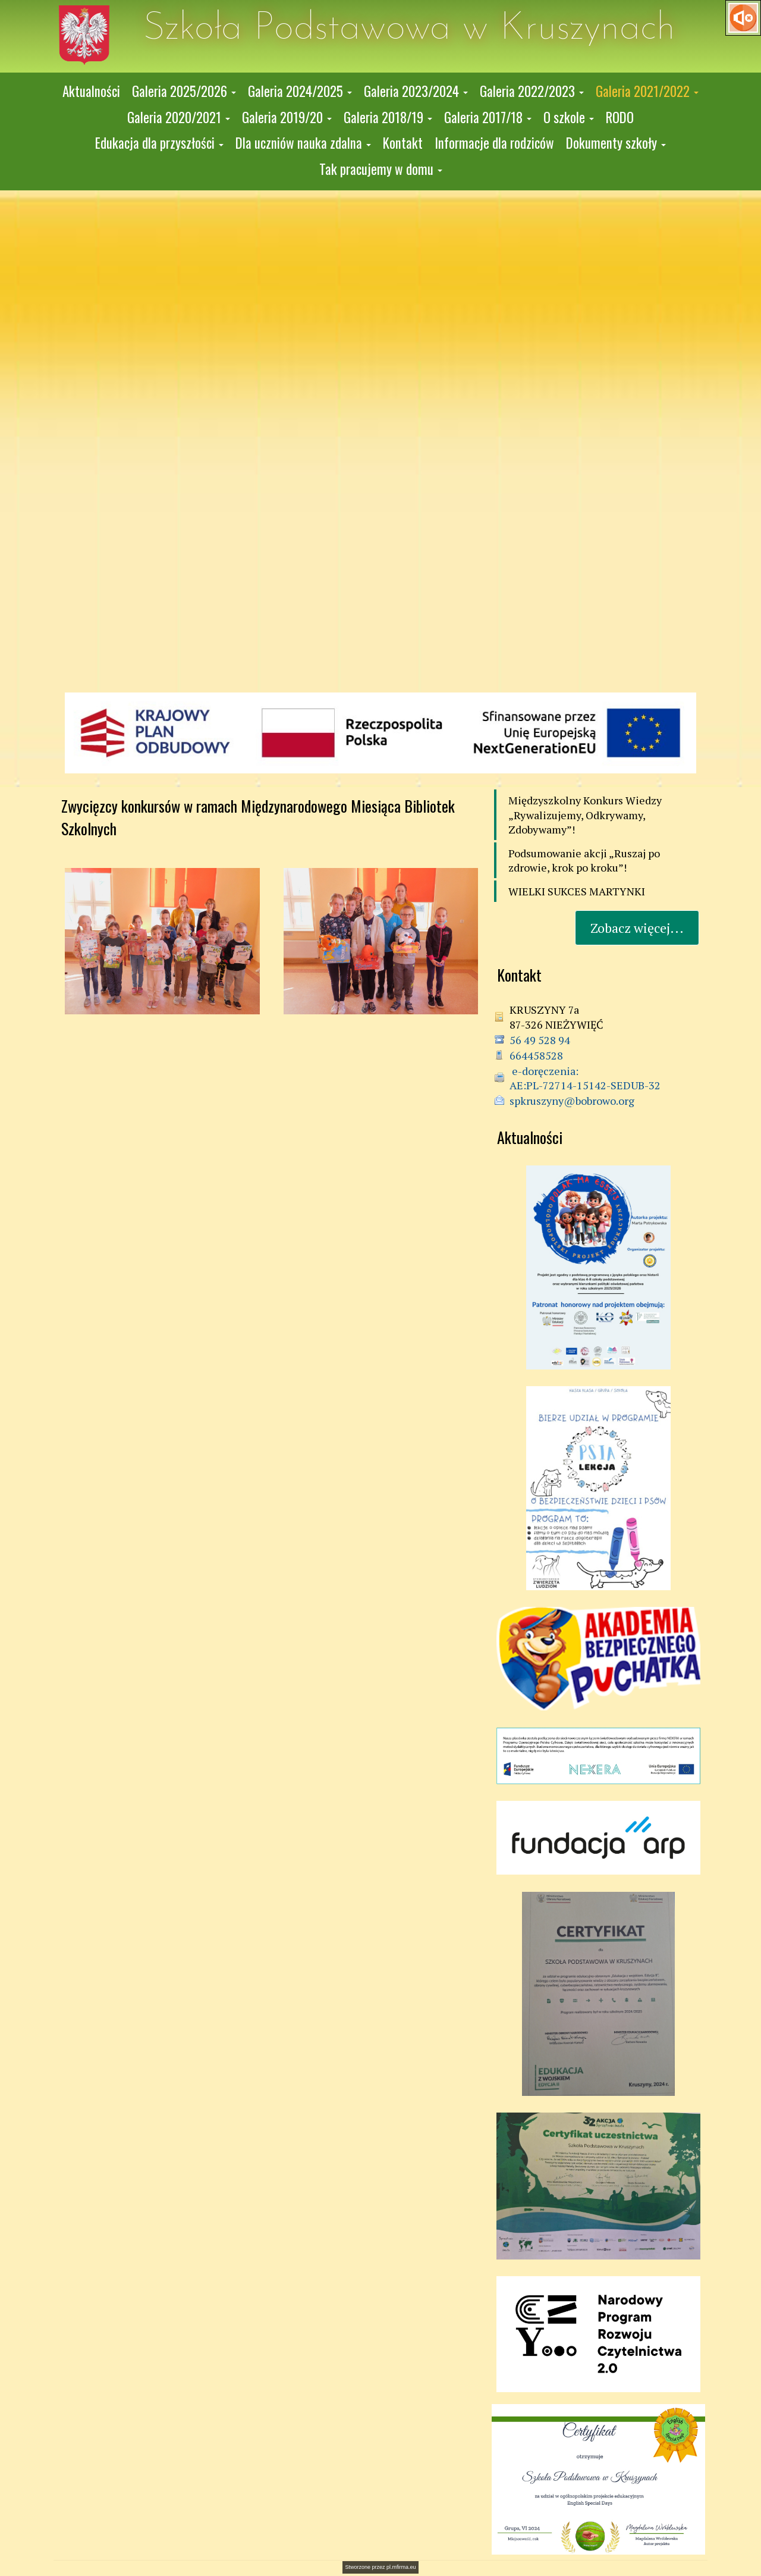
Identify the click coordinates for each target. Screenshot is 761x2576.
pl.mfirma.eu (401, 2567)
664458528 (536, 1055)
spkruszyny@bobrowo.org (572, 1100)
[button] (184, 92)
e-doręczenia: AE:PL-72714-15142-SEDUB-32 (585, 1078)
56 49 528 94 (540, 1040)
